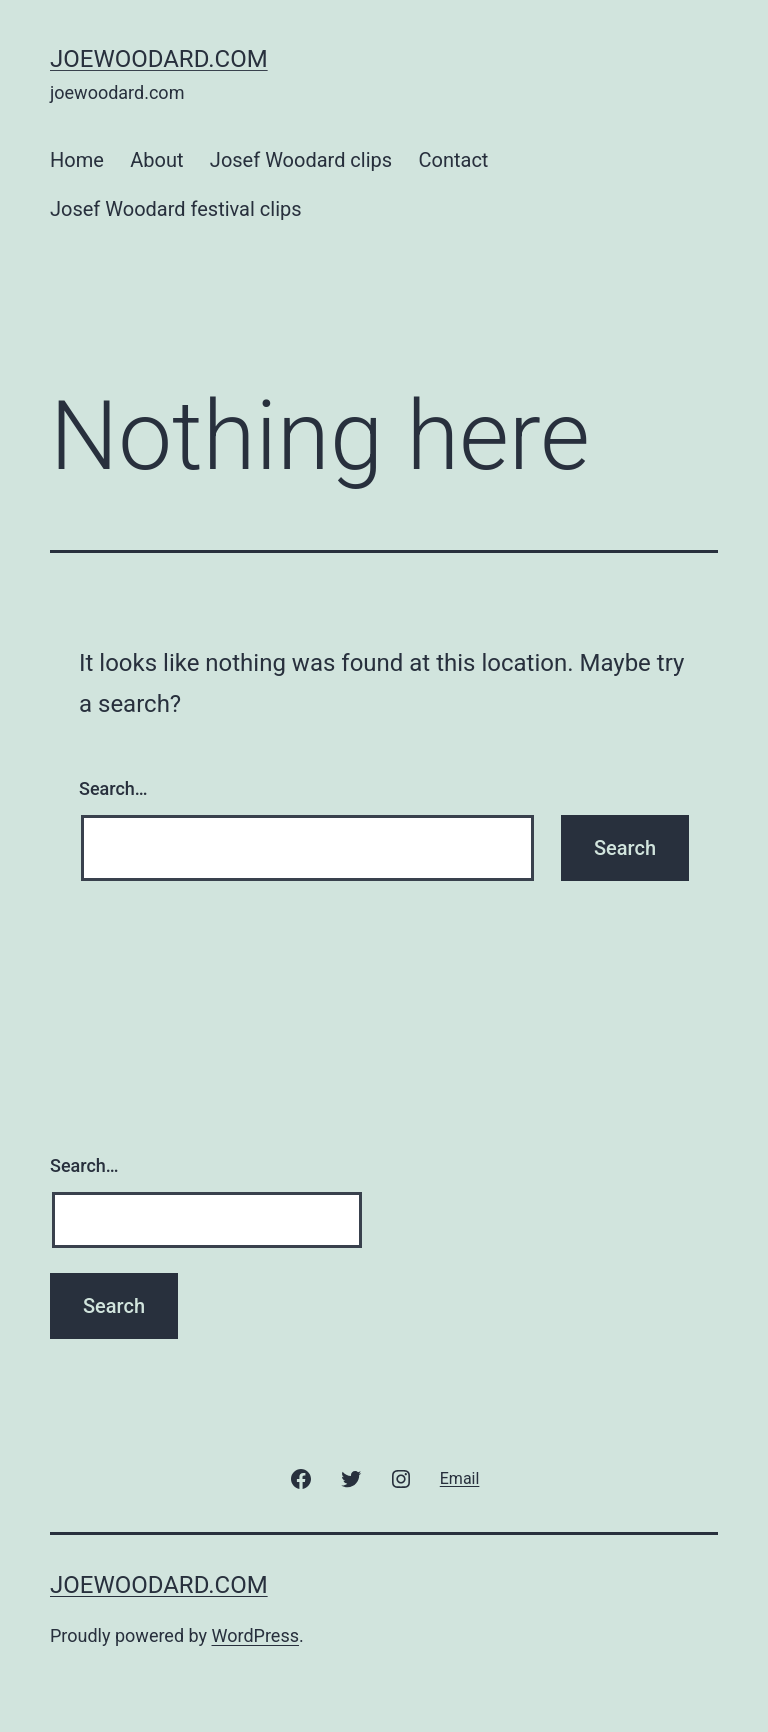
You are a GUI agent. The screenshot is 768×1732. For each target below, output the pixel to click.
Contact (454, 160)
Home (77, 160)
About (156, 160)
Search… (113, 788)
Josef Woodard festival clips (176, 209)
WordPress (255, 1635)
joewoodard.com (159, 59)
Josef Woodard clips (301, 160)
